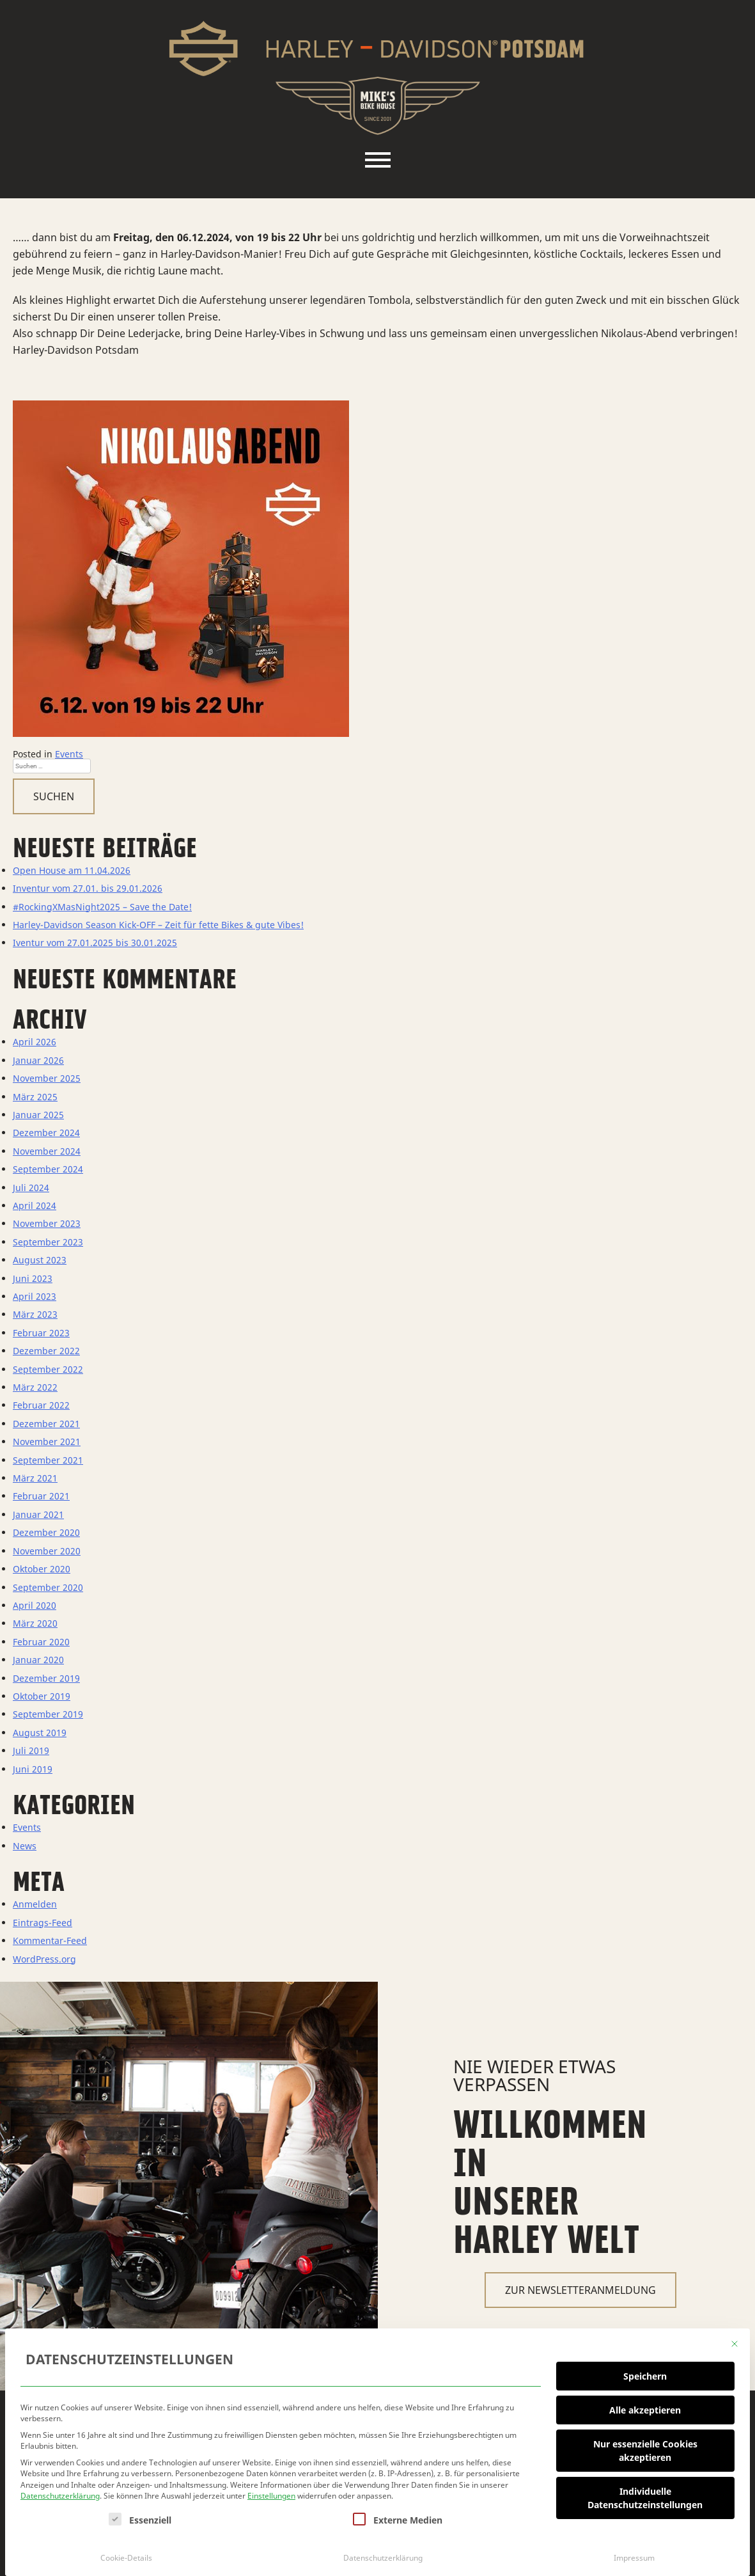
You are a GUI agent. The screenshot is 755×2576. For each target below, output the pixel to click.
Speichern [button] (645, 2372)
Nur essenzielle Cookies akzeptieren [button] (645, 2446)
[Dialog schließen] (734, 2339)
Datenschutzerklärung (60, 2491)
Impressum (634, 2553)
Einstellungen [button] (271, 2491)
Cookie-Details (126, 2553)
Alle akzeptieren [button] (645, 2405)
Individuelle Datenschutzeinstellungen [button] (645, 2493)
